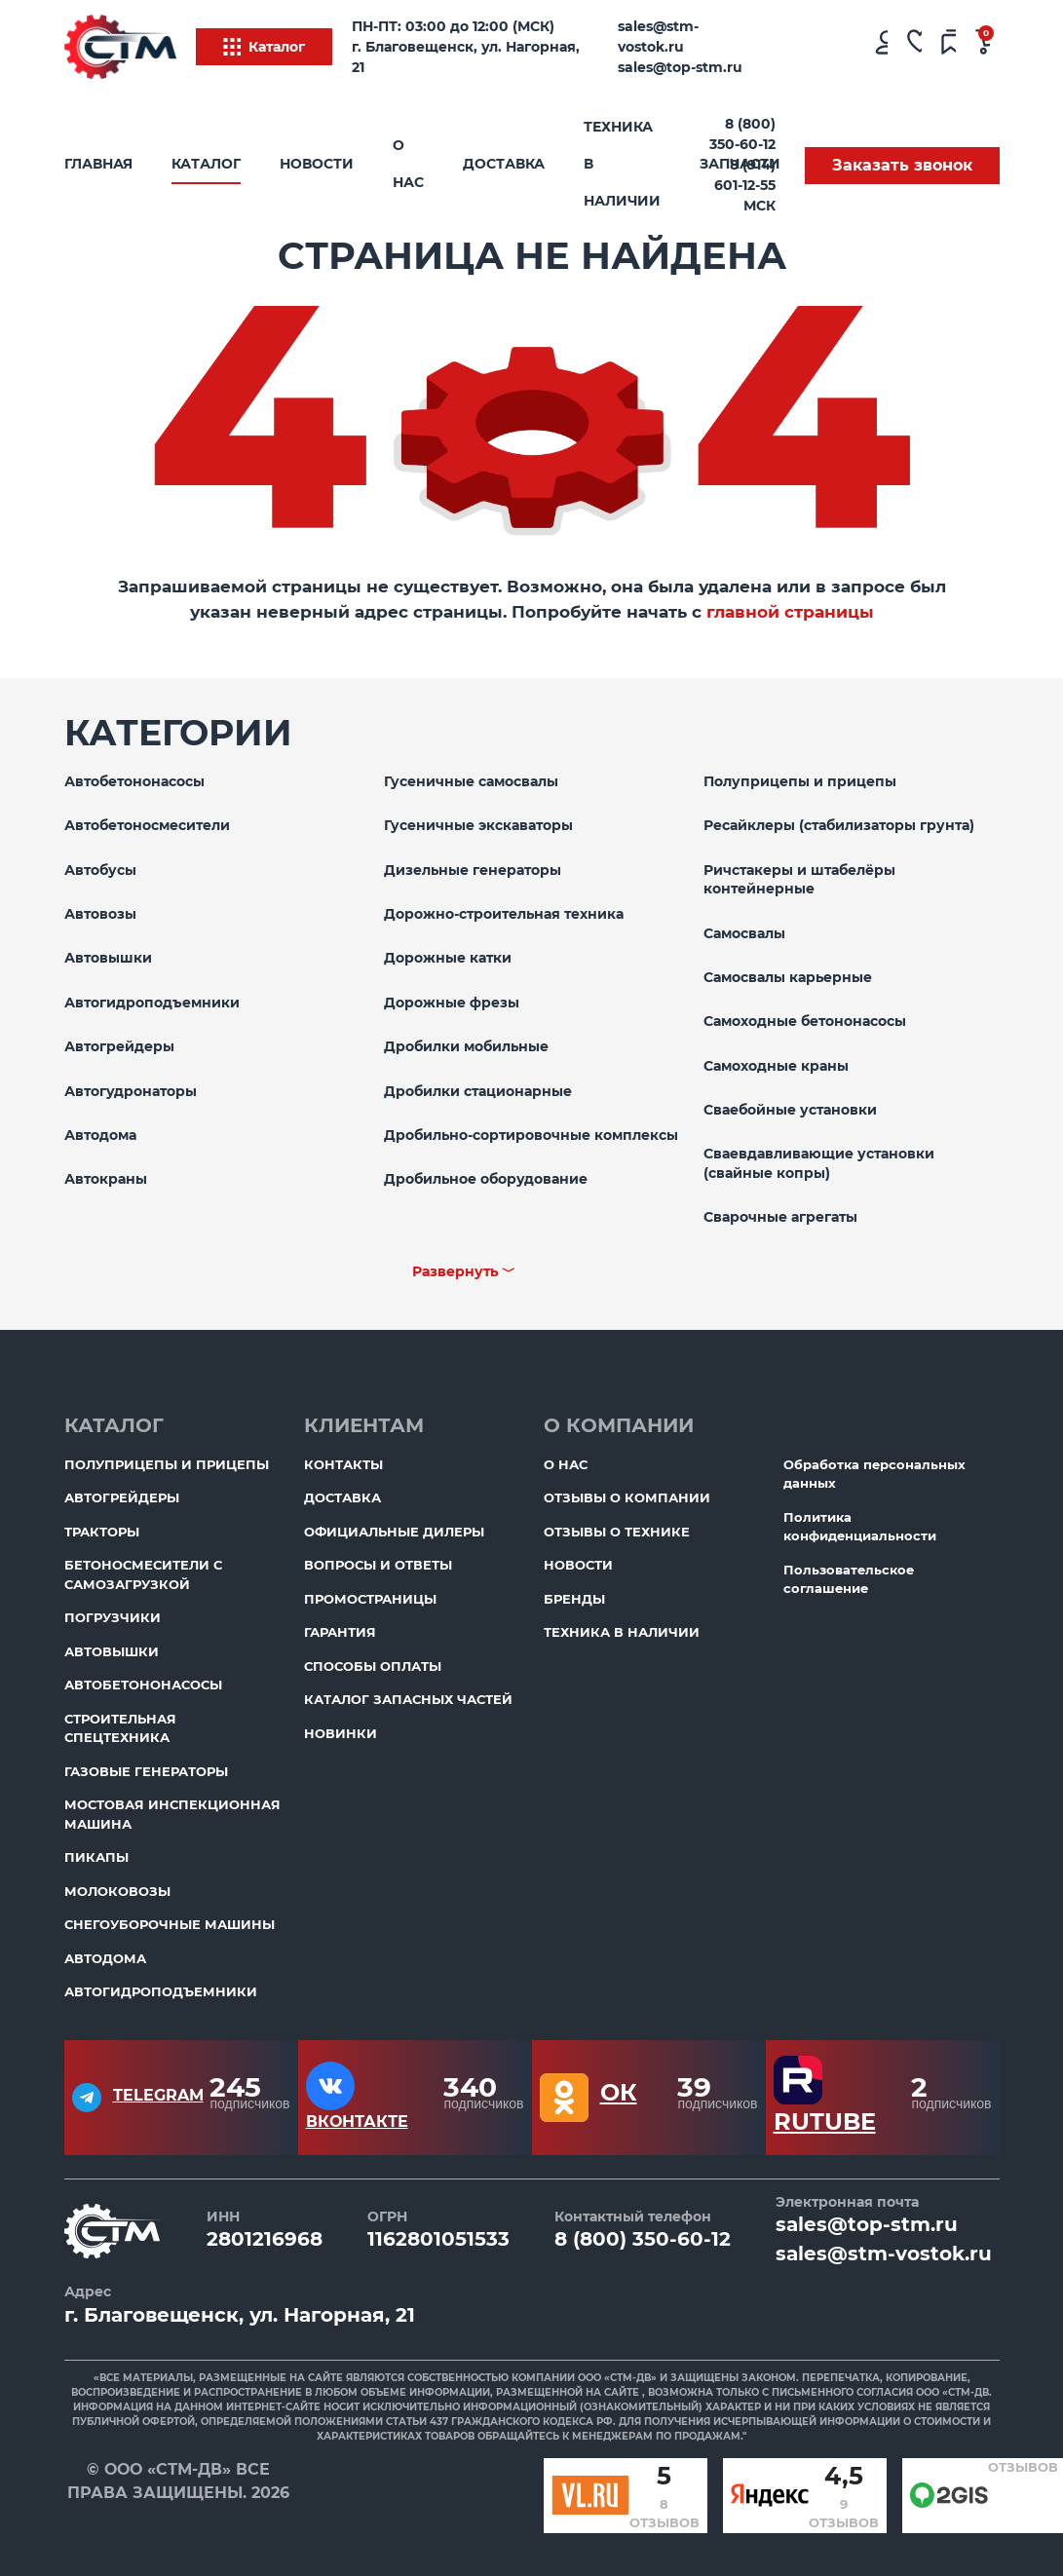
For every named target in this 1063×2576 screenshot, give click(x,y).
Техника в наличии (622, 163)
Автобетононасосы (134, 781)
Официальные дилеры (394, 1531)
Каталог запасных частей (408, 1699)
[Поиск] (811, 46)
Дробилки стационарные (478, 1091)
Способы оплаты (372, 1666)
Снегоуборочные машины (169, 1924)
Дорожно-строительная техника (504, 914)
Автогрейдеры (119, 1046)
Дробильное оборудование (486, 1179)
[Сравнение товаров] (948, 46)
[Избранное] (914, 46)
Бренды (574, 1599)
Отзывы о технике (617, 1531)
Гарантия (340, 1632)
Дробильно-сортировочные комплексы (531, 1135)
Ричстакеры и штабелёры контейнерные (799, 879)
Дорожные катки (448, 957)
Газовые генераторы (146, 1771)
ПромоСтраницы (370, 1599)
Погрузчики (112, 1617)
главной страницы (790, 612)
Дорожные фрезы (451, 1002)
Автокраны (105, 1179)
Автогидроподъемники (152, 1002)
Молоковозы (117, 1891)
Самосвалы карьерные (787, 977)
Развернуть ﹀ (463, 1271)
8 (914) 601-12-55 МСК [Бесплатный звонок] (745, 185)
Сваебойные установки (790, 1109)
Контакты (343, 1464)
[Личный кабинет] (880, 46)
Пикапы (96, 1857)
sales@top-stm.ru (680, 67)
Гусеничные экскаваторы (478, 825)
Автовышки (108, 957)
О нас (408, 163)
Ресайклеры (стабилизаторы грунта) (838, 825)
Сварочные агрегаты (780, 1217)
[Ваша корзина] (982, 46)
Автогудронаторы (130, 1091)
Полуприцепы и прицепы (799, 781)
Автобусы (100, 870)
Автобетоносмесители (147, 825)
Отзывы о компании (627, 1497)
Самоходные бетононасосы (804, 1021)
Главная (98, 163)
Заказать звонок (902, 165)
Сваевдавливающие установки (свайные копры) (818, 1163)
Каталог (264, 47)
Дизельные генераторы (472, 870)
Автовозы (100, 914)
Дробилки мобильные (466, 1046)
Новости (317, 163)
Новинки (340, 1733)
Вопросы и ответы (378, 1564)
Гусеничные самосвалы (471, 781)
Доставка (504, 163)
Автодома (100, 1135)
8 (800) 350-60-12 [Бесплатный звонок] (742, 134)
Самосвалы (744, 933)
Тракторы (101, 1531)
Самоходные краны (776, 1066)
